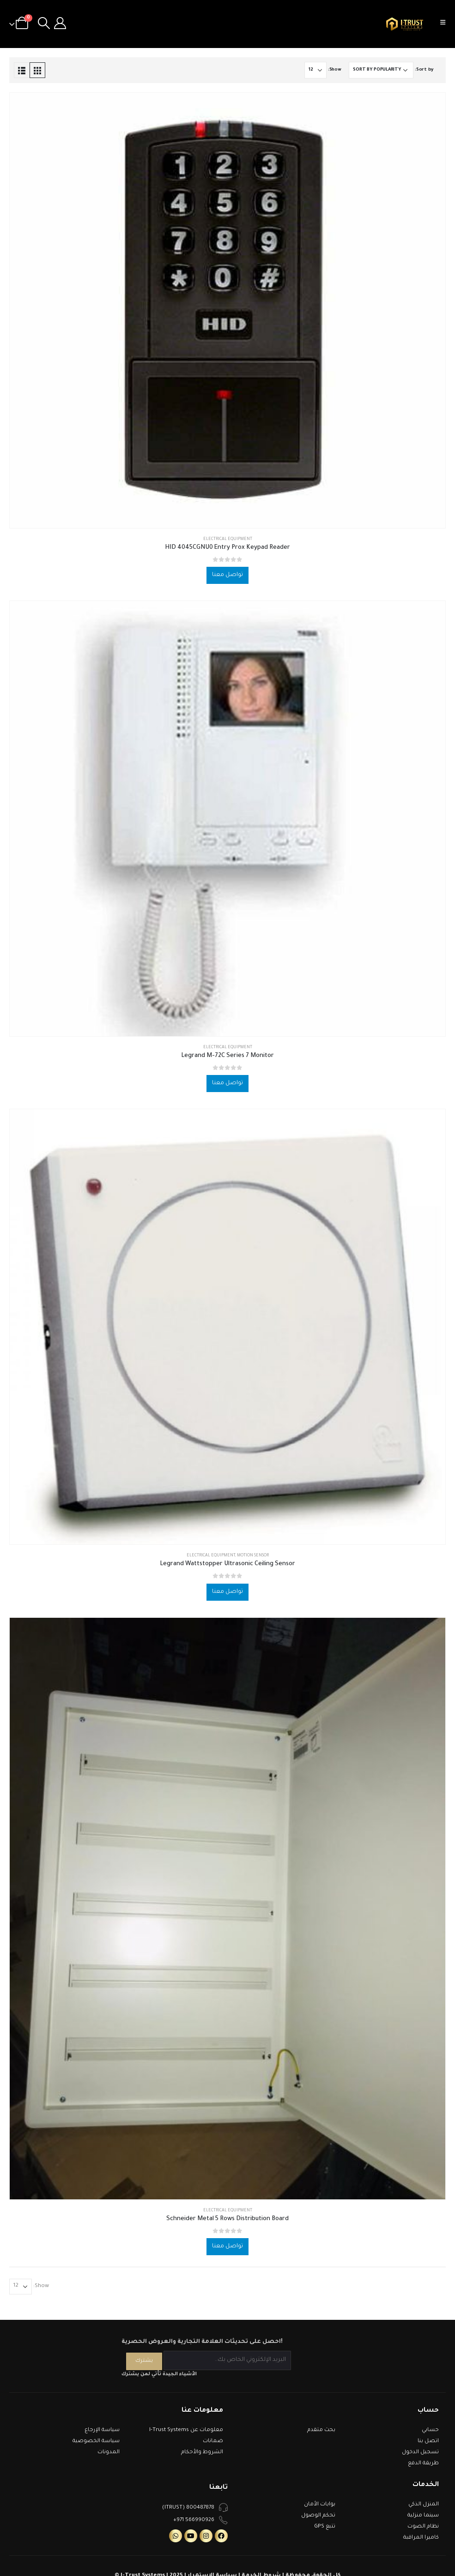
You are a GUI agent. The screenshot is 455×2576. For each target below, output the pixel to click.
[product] (227, 310)
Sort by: (424, 69)
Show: (334, 69)
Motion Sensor (253, 1556)
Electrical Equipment (227, 539)
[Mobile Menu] (445, 24)
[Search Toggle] (43, 24)
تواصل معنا (227, 575)
